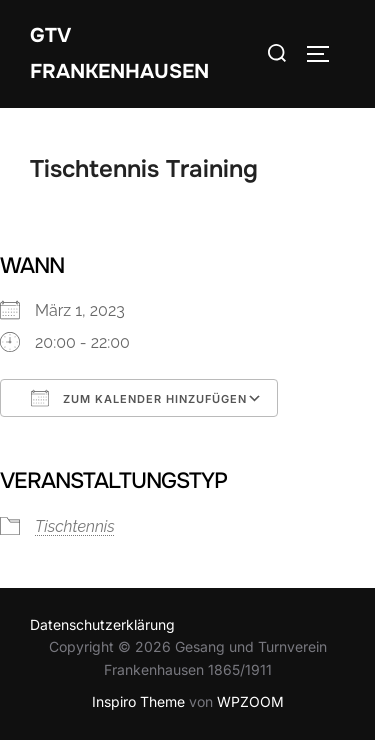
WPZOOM (250, 701)
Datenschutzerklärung (102, 624)
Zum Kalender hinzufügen (139, 398)
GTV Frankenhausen (119, 53)
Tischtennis (75, 526)
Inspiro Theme (138, 701)
